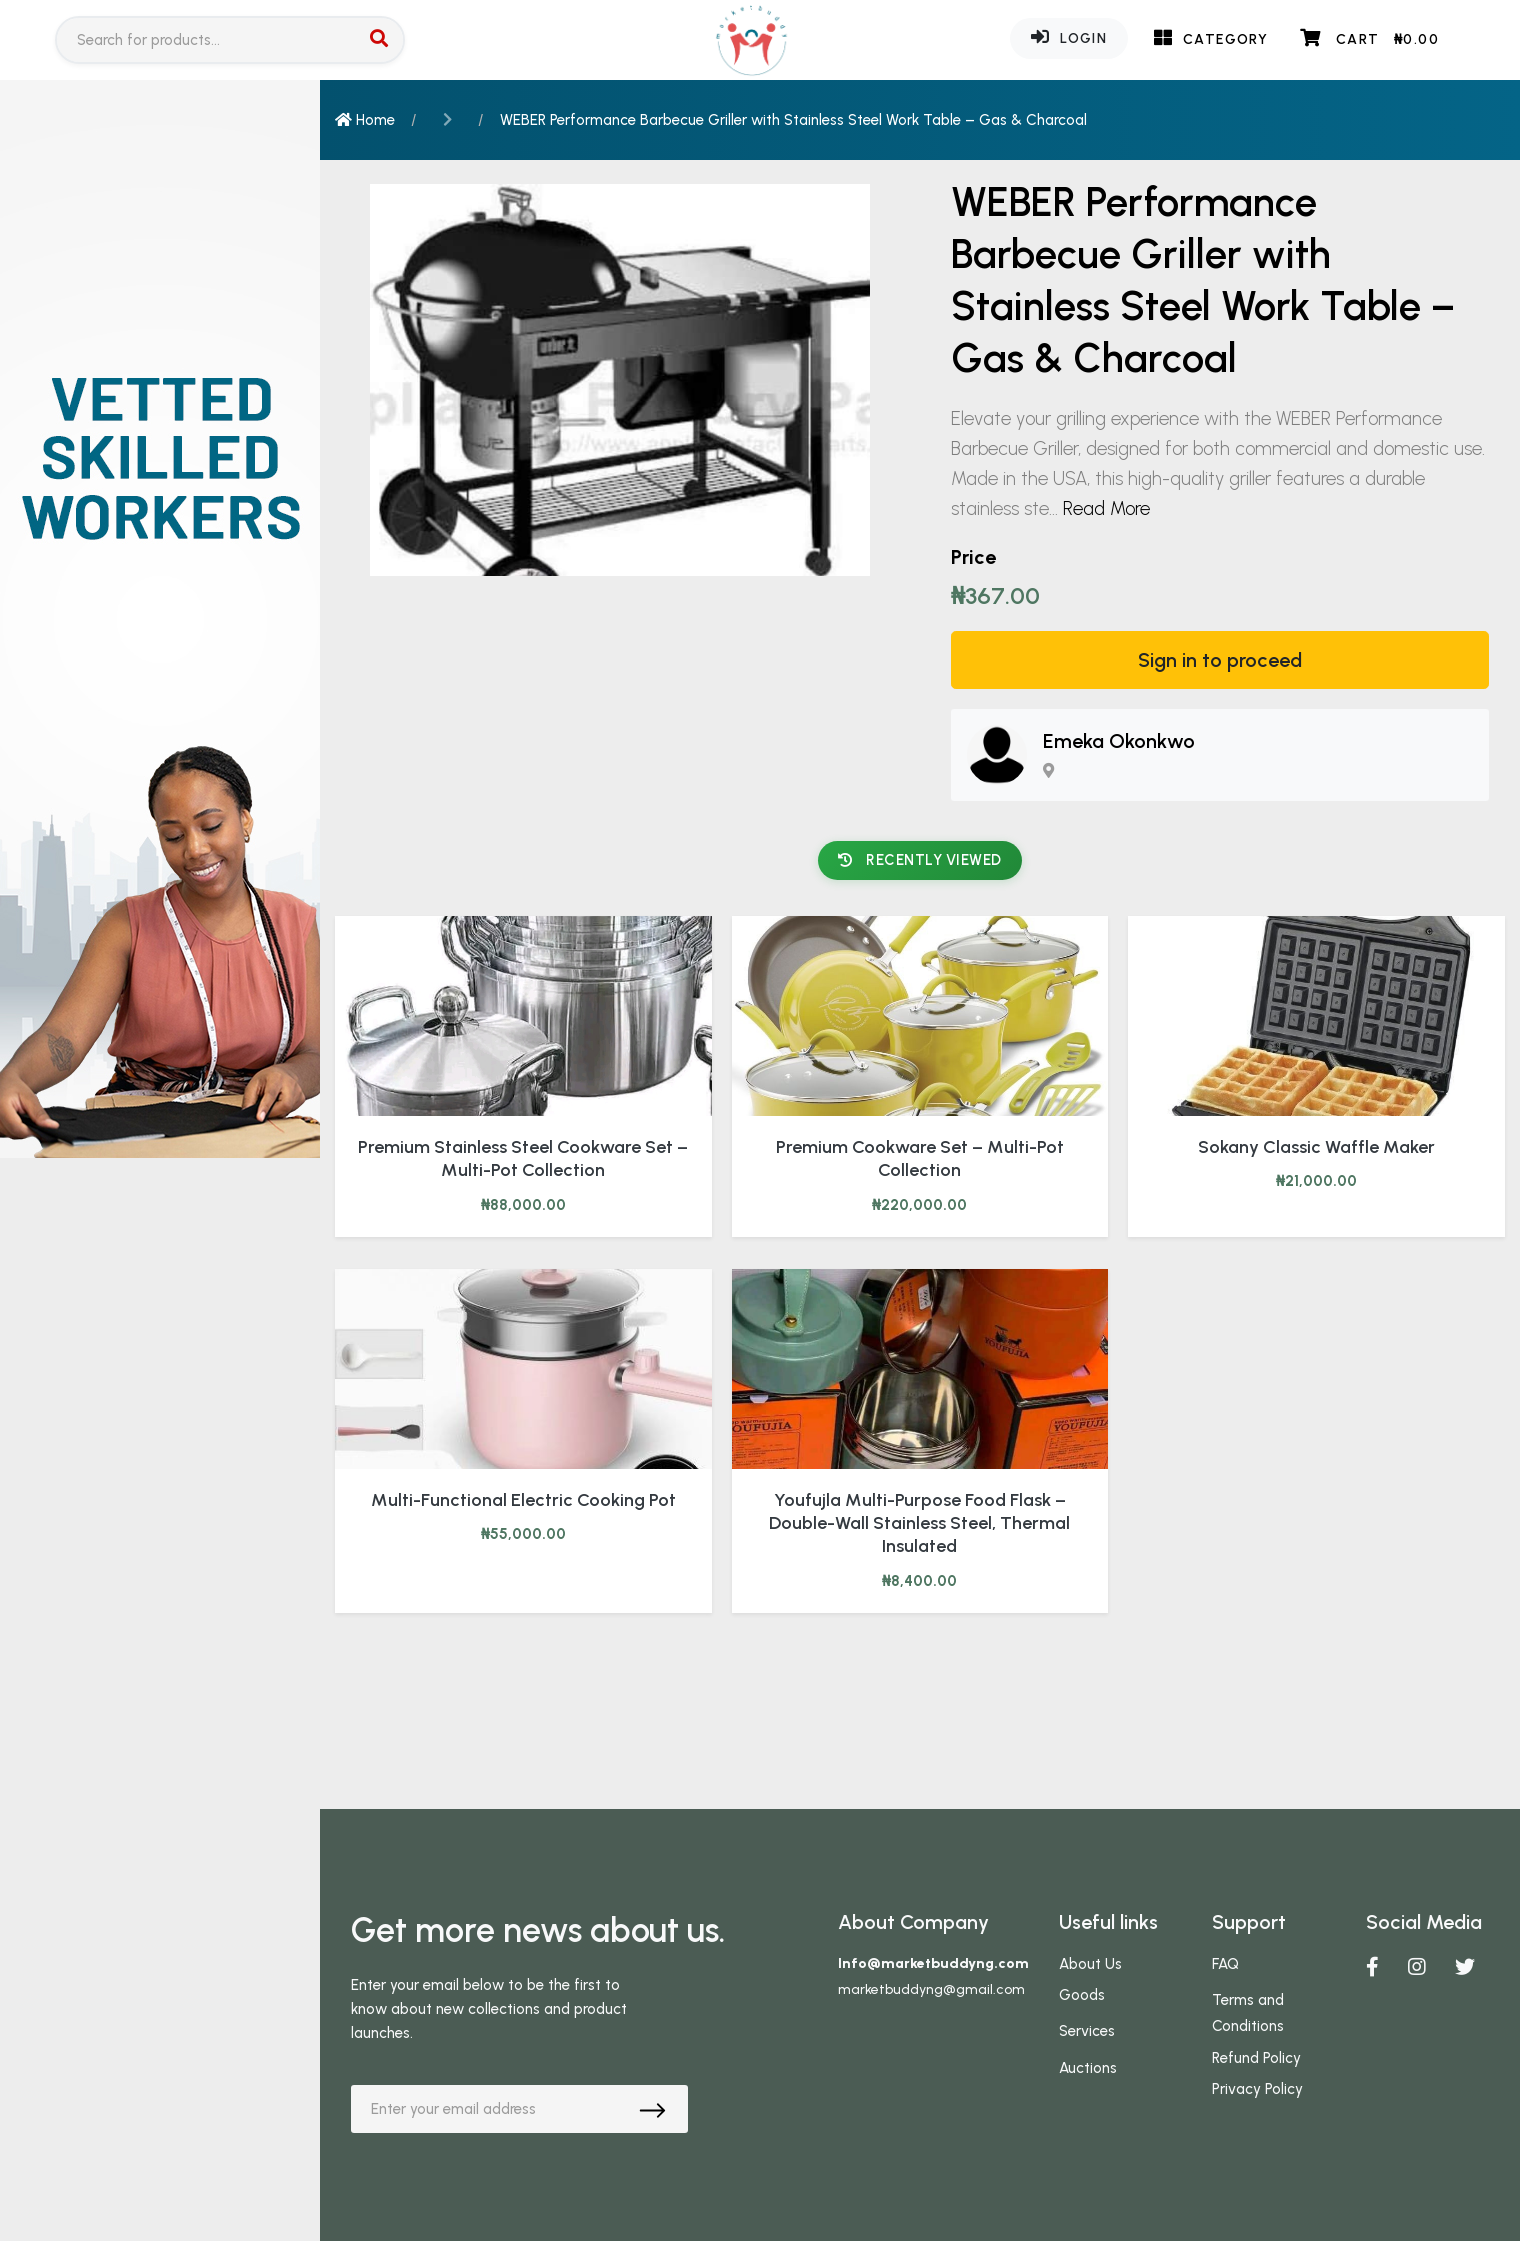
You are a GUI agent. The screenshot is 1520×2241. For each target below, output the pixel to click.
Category (1211, 38)
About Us (1090, 1964)
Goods (1082, 1995)
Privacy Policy (1257, 2089)
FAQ (1225, 1964)
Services (1087, 2031)
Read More (1106, 508)
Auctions (1088, 2068)
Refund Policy (1256, 2058)
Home (365, 120)
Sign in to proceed (1220, 660)
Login (1069, 37)
